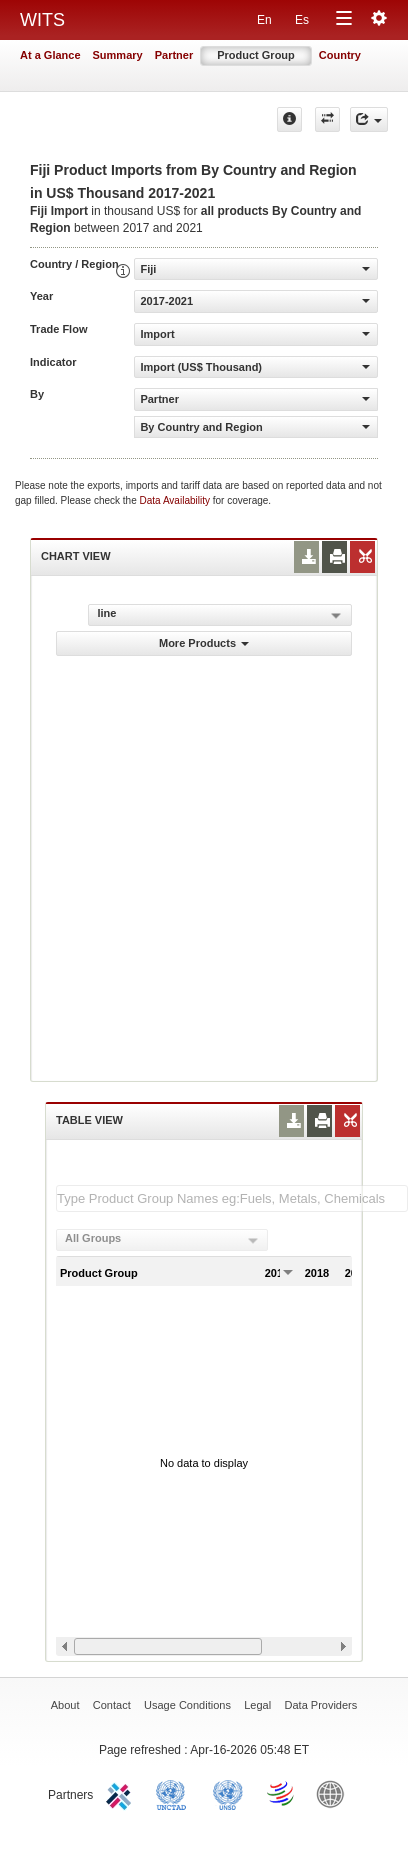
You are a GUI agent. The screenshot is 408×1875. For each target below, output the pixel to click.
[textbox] (232, 1198)
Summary (118, 55)
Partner (174, 55)
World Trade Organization (282, 1793)
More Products (204, 643)
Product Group (256, 55)
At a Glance (50, 55)
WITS (42, 20)
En (264, 20)
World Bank (335, 1793)
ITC (122, 1793)
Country (340, 55)
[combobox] (162, 1240)
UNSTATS (228, 1793)
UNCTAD (175, 1793)
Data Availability (176, 500)
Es (302, 20)
